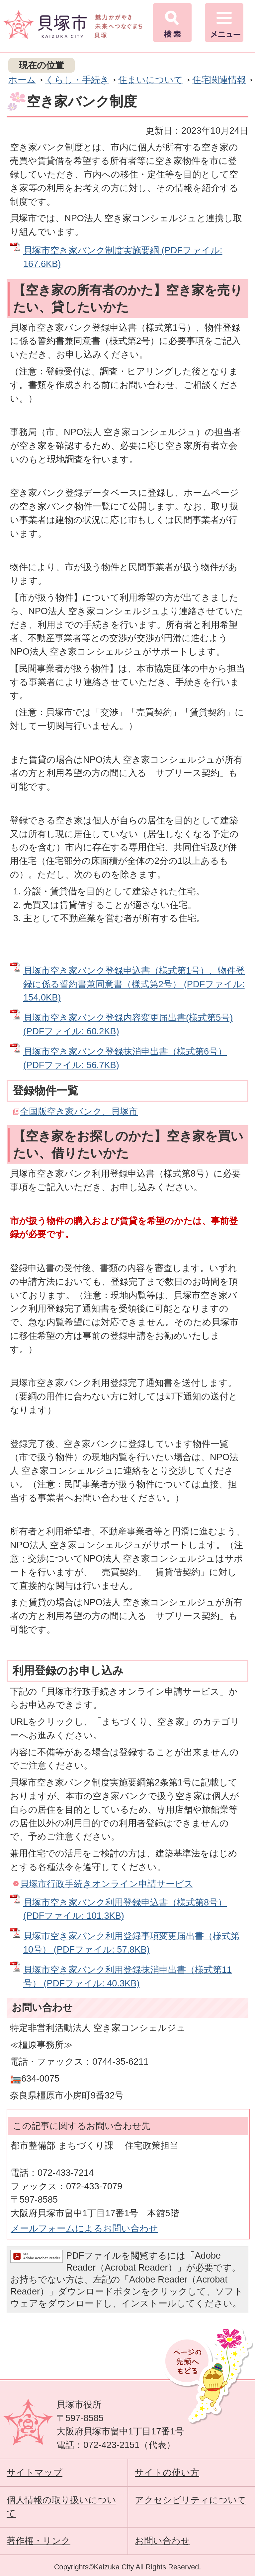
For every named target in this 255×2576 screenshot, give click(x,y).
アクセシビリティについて (190, 2500)
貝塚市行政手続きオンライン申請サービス (106, 1884)
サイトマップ (34, 2472)
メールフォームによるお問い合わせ (84, 2228)
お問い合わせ (162, 2541)
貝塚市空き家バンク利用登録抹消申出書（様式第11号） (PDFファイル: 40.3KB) (127, 1976)
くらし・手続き (77, 80)
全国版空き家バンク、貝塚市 (79, 1111)
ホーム (22, 80)
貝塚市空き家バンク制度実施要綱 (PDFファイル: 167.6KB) (122, 257)
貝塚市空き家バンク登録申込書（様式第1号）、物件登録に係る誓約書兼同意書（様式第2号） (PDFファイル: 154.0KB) (134, 984)
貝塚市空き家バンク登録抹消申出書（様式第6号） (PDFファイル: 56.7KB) (125, 1058)
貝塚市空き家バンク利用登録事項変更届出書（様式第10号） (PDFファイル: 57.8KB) (131, 1943)
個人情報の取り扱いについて (61, 2507)
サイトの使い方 (167, 2472)
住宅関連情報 (219, 80)
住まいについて (150, 80)
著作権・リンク (38, 2541)
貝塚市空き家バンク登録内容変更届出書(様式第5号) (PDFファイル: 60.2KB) (128, 1024)
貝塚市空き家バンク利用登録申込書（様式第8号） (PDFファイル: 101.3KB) (125, 1909)
